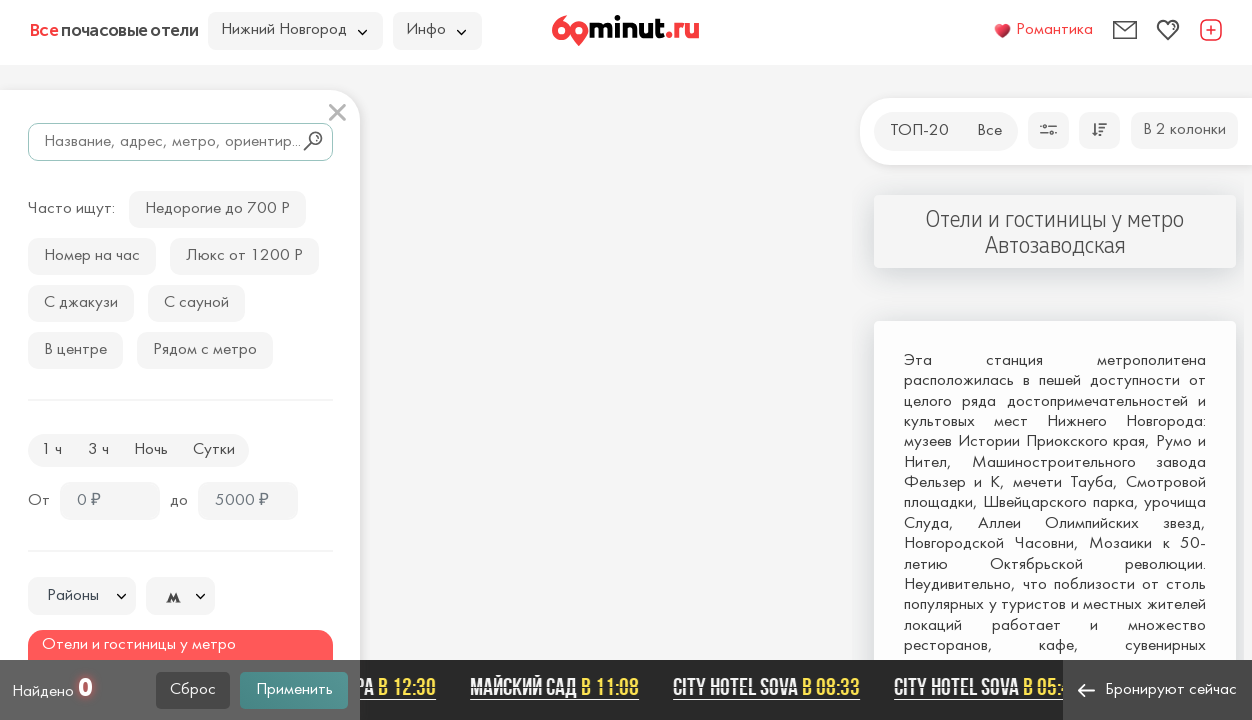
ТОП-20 (919, 131)
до (179, 501)
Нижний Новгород (294, 30)
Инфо (436, 30)
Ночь (151, 450)
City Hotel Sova (769, 687)
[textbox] (82, 596)
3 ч (98, 450)
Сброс (193, 690)
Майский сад (557, 687)
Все (989, 131)
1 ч (51, 450)
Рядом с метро (205, 350)
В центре (75, 350)
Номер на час (92, 256)
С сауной (196, 303)
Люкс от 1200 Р (244, 256)
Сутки (214, 450)
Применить (294, 690)
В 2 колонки (1184, 130)
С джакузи (81, 303)
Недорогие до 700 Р (217, 209)
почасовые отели (114, 30)
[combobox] (82, 596)
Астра (384, 687)
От (39, 501)
